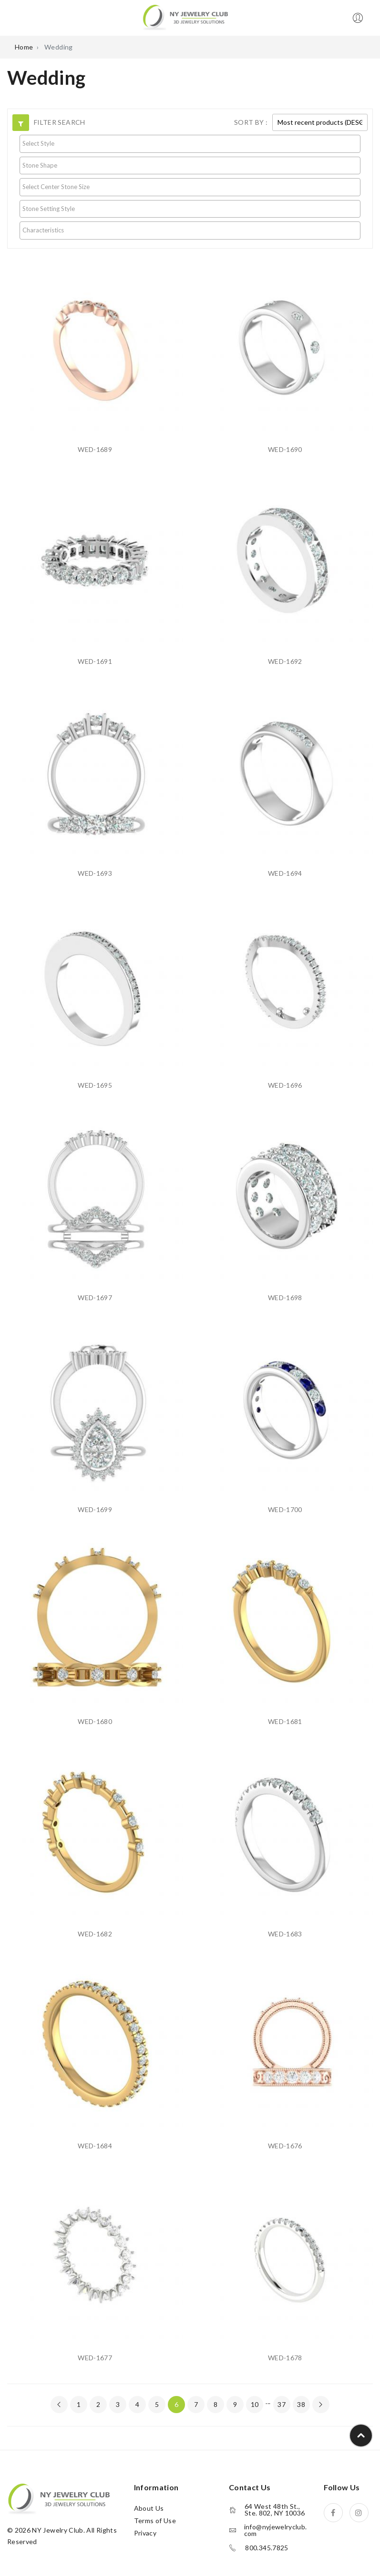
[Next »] (320, 2404)
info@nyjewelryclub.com (275, 2530)
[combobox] (190, 144)
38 (301, 2404)
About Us (149, 2508)
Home (24, 47)
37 (281, 2404)
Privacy (145, 2533)
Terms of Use (155, 2520)
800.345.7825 (266, 2548)
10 (255, 2404)
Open (14, 18)
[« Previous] (59, 2404)
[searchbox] (190, 143)
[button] (20, 122)
